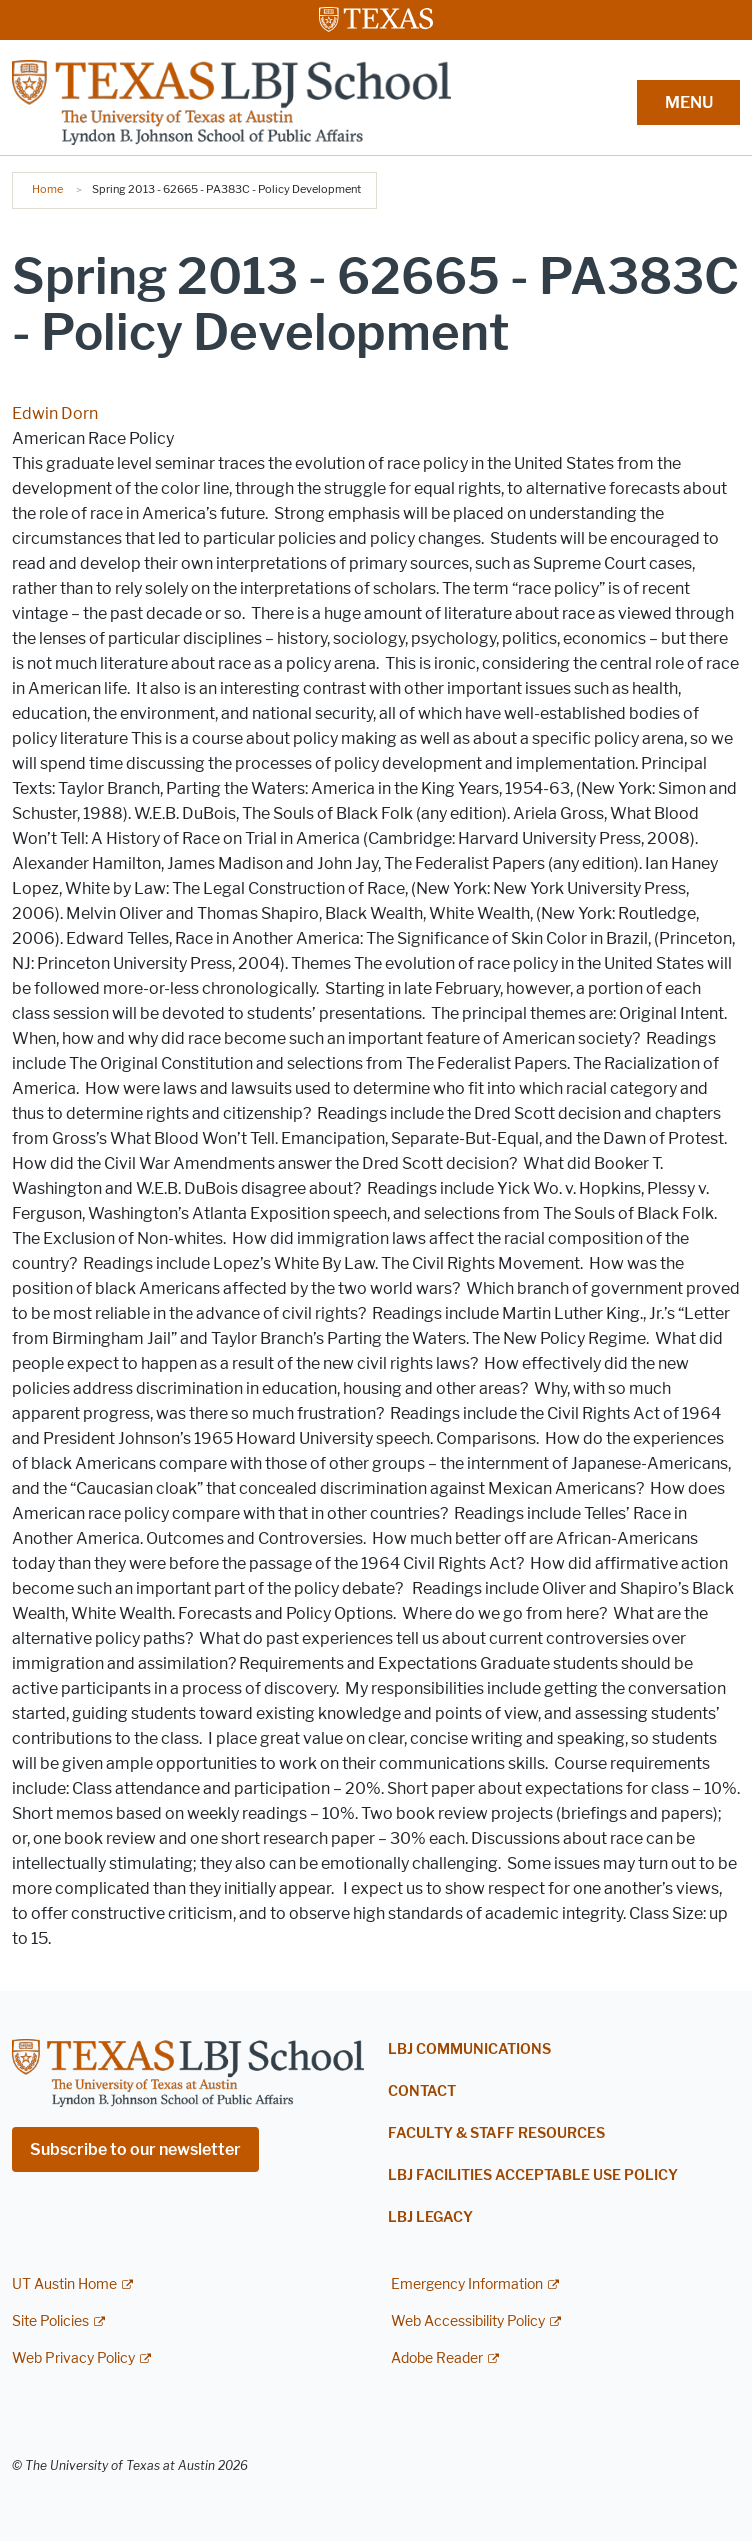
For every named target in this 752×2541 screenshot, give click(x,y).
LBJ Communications (469, 2049)
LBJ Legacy (430, 2217)
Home (47, 189)
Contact (422, 2091)
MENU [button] (689, 102)
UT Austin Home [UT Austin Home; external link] (64, 2284)
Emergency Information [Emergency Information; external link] (467, 2284)
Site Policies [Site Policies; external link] (50, 2321)
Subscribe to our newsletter (135, 2149)
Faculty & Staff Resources (496, 2133)
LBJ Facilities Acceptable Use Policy (533, 2175)
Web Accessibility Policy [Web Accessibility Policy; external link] (468, 2321)
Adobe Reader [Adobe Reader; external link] (437, 2358)
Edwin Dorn (55, 413)
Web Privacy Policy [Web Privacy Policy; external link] (73, 2358)
